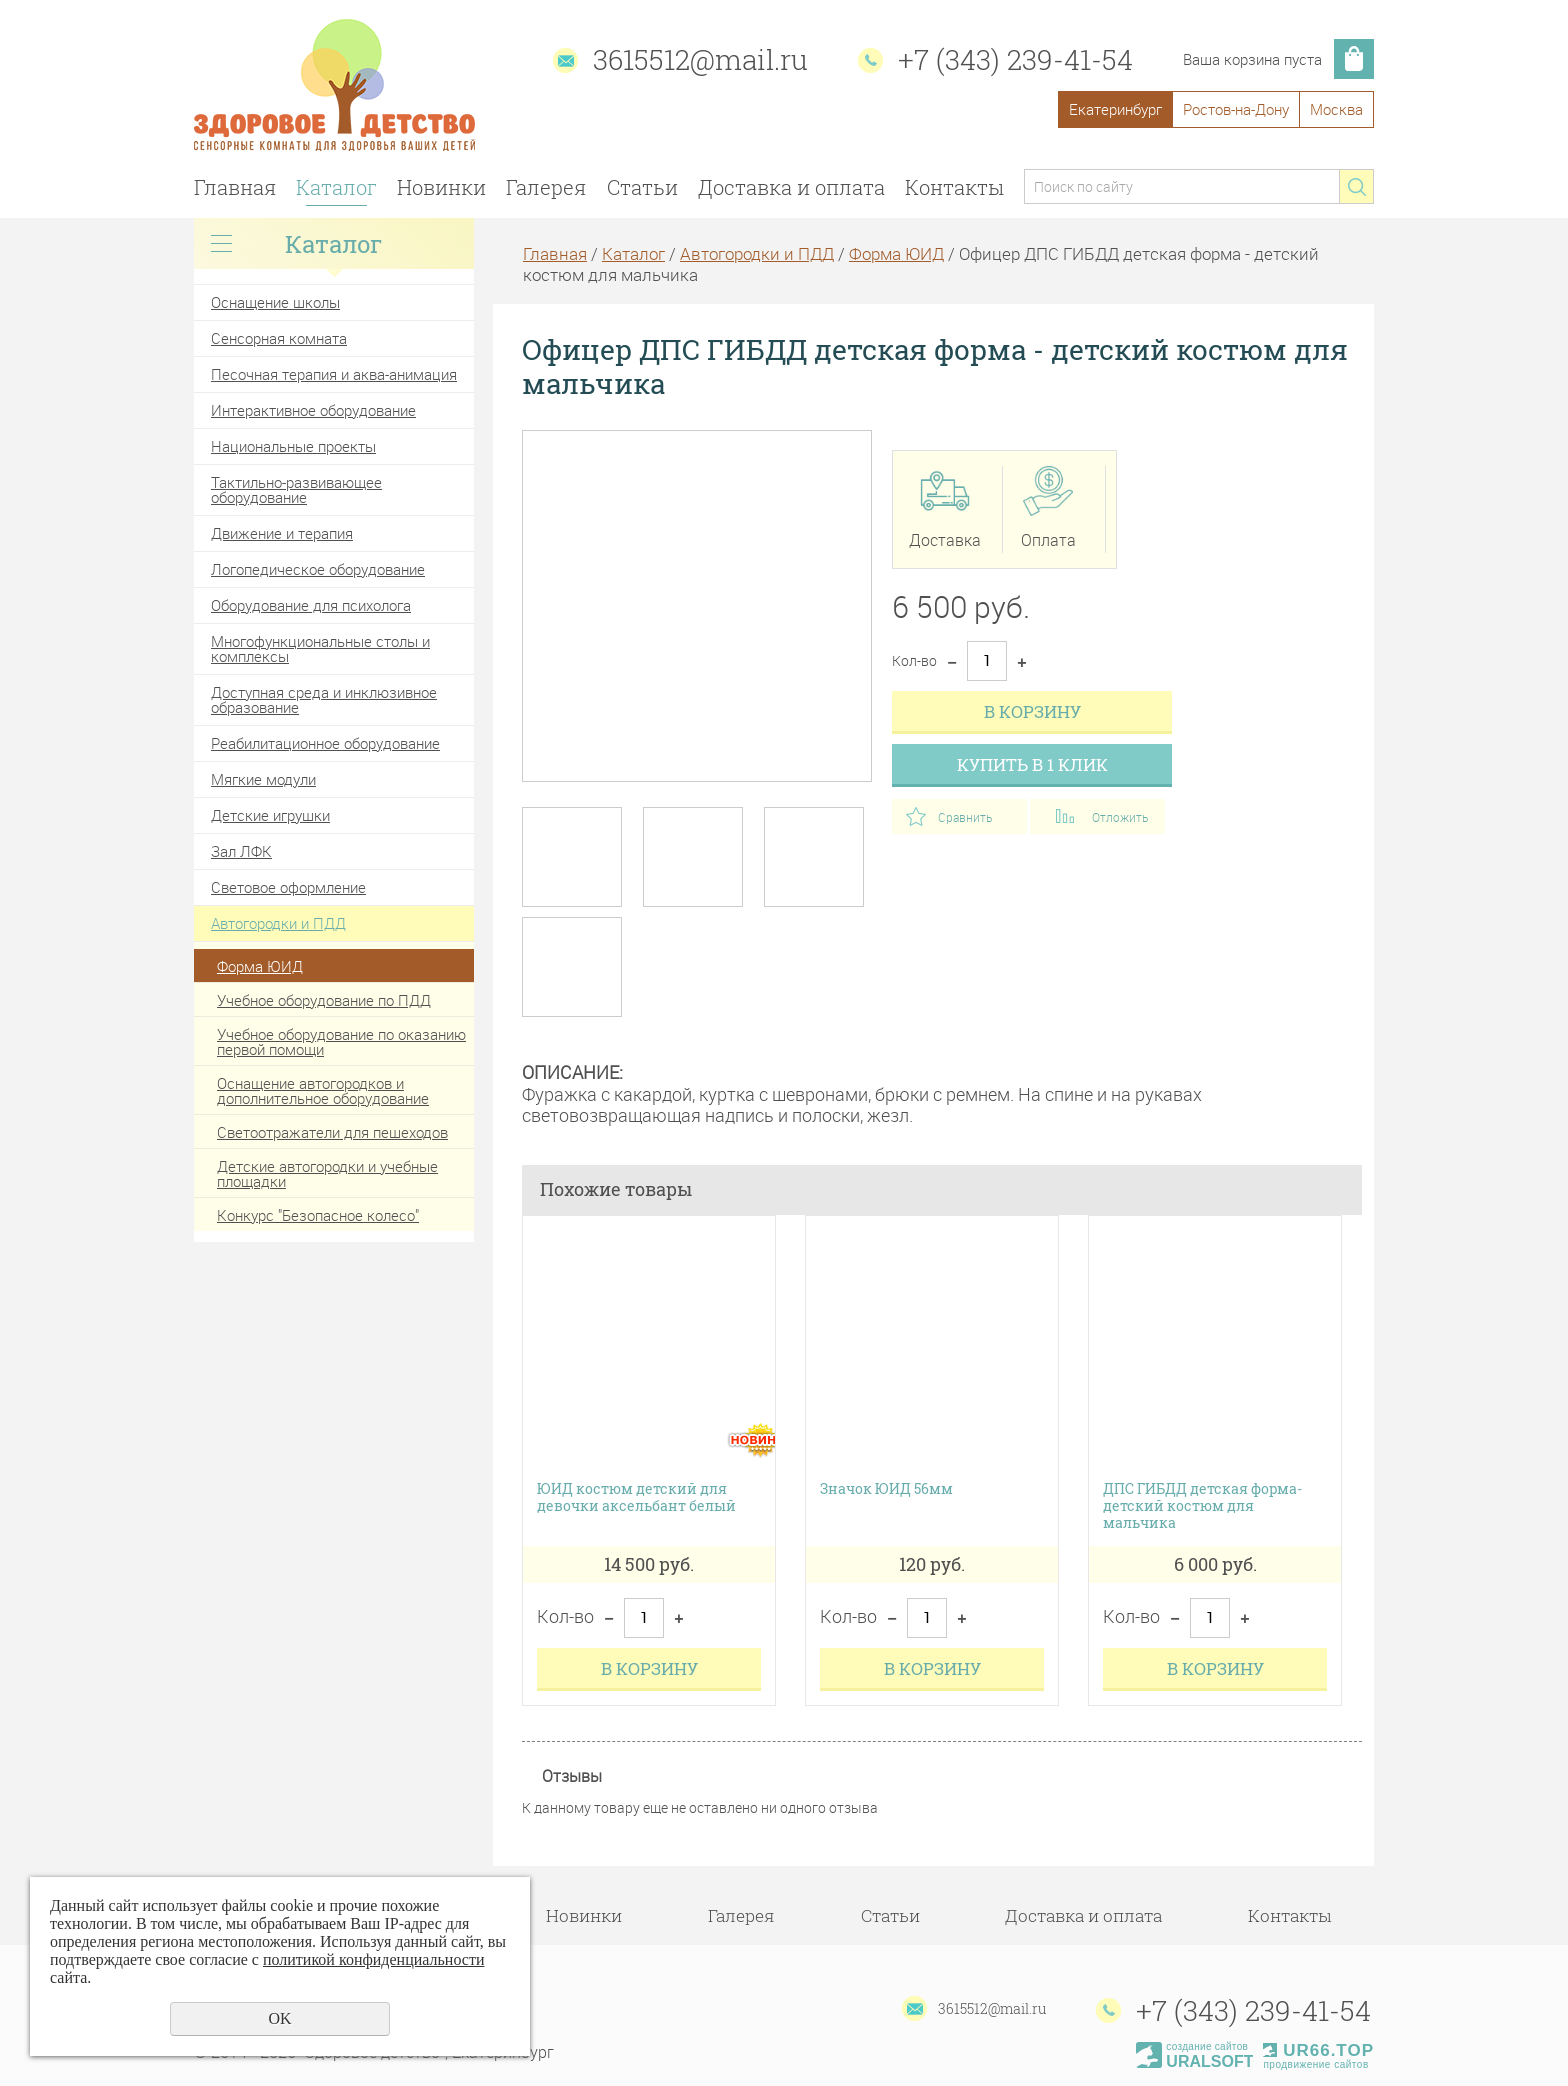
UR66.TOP (1318, 2050)
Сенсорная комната (279, 338)
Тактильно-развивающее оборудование (296, 489)
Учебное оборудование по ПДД (324, 1000)
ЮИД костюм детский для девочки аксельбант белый (636, 1498)
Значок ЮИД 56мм (886, 1489)
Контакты (954, 187)
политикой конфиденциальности (374, 1959)
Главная (235, 187)
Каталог (336, 187)
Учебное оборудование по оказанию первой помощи (341, 1041)
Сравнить (965, 817)
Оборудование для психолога (311, 605)
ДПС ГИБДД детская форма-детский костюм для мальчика (1202, 1506)
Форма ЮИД (260, 966)
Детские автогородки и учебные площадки (327, 1173)
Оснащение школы (275, 302)
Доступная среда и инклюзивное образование (324, 699)
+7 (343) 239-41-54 (1015, 59)
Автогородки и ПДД (278, 923)
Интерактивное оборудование (313, 410)
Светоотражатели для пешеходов (332, 1132)
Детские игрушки (270, 815)
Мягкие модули (263, 779)
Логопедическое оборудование (318, 569)
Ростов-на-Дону (1236, 109)
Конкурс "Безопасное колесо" (318, 1215)
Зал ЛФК (241, 851)
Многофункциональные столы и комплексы (320, 648)
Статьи (642, 187)
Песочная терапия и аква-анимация (334, 374)
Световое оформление (288, 887)
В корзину (1032, 711)
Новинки (441, 187)
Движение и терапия (282, 533)
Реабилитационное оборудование (325, 743)
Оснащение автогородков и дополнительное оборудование (323, 1090)
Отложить (1120, 817)
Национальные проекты (293, 446)
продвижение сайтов (1315, 2064)
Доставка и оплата (791, 187)
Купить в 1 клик (1032, 764)
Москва (1336, 109)
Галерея (546, 187)
